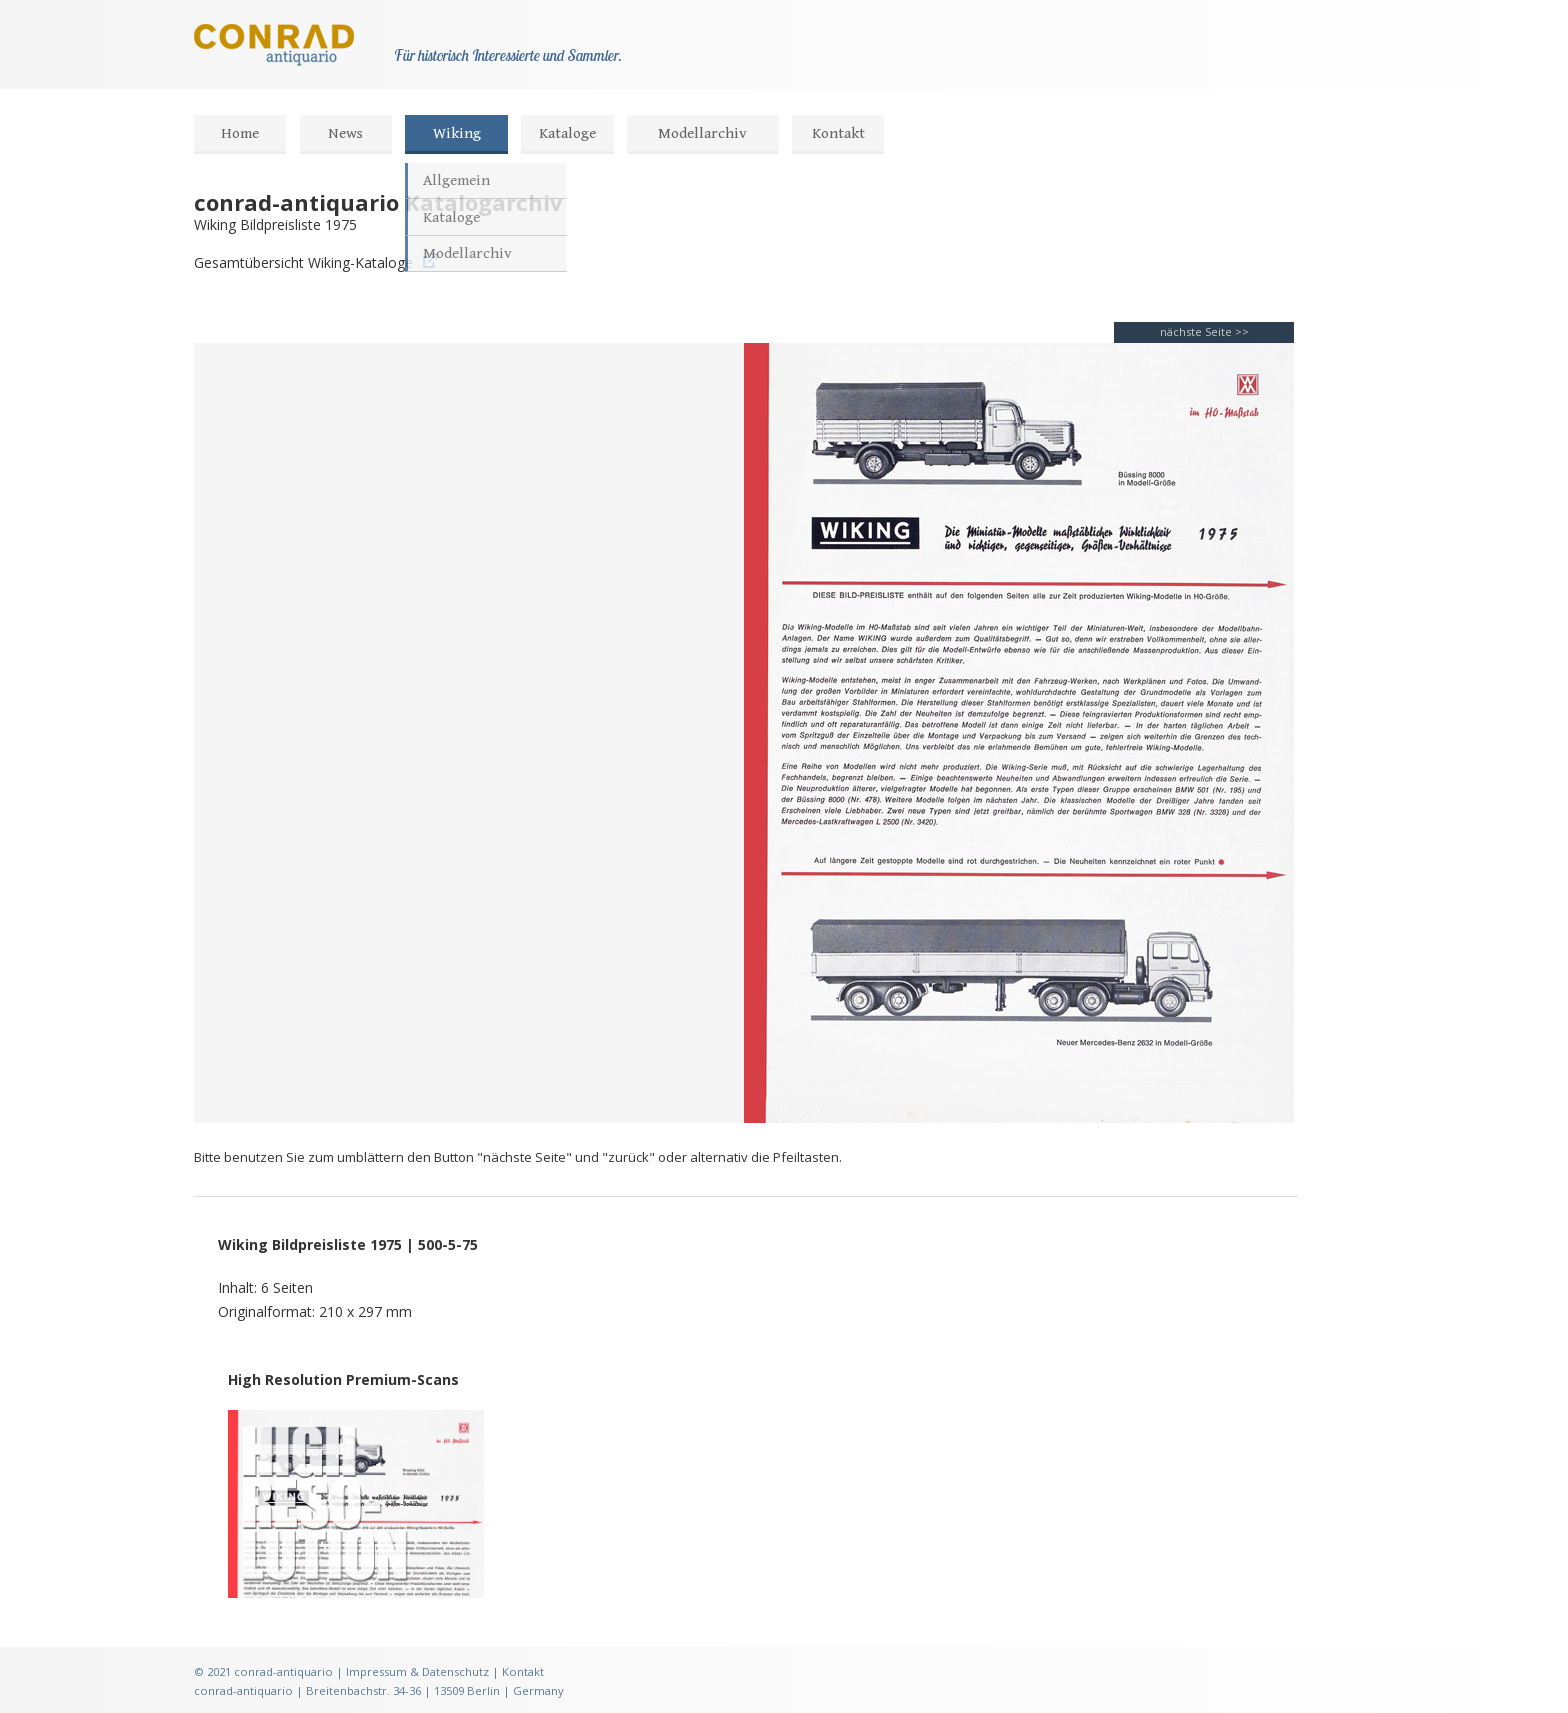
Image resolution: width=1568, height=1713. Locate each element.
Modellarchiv (702, 133)
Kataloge (567, 133)
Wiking (457, 133)
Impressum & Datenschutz (417, 1671)
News (345, 133)
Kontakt (838, 133)
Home (240, 133)
